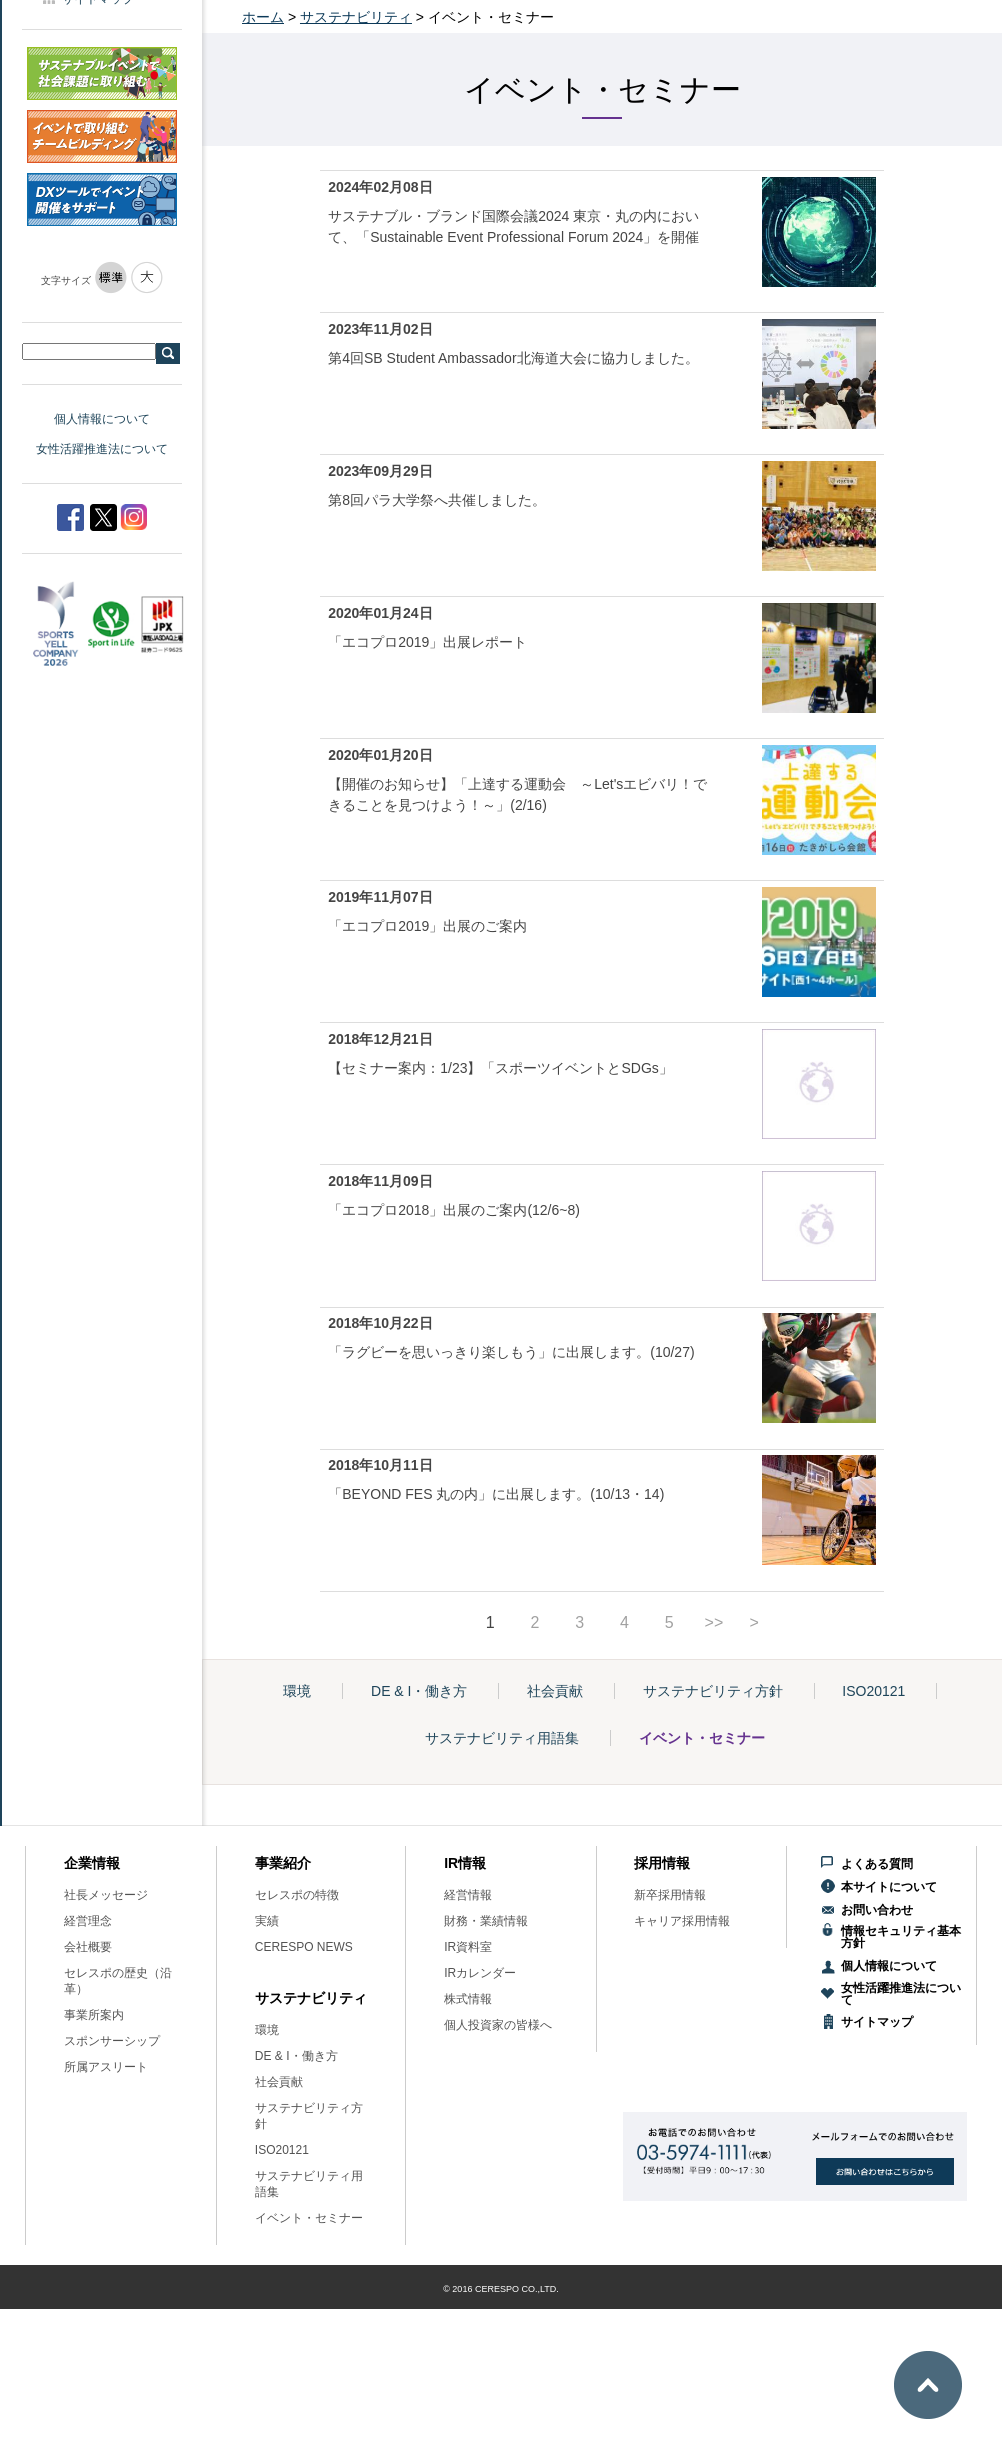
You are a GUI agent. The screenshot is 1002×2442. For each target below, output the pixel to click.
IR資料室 (468, 1947)
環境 (297, 1691)
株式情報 (468, 1999)
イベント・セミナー (702, 1738)
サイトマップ (877, 2022)
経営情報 (468, 1895)
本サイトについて (889, 1887)
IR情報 (465, 1863)
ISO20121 (873, 1691)
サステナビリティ (356, 17)
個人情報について (102, 419)
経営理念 (88, 1921)
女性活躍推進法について (102, 449)
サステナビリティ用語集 (502, 1738)
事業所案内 (94, 2015)
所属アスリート (106, 2067)
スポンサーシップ (112, 2041)
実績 (267, 1921)
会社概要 (88, 1947)
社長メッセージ (106, 1895)
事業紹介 (283, 1863)
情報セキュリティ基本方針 (901, 1937)
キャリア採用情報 (682, 1921)
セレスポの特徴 (297, 1895)
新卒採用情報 (670, 1895)
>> (714, 1623)
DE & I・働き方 (419, 1691)
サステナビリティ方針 (713, 1691)
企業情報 (92, 1863)
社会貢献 (555, 1691)
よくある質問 (877, 1864)
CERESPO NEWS (304, 1947)
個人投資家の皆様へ (498, 2025)
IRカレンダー (480, 1973)
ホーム (263, 17)
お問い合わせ (877, 1910)
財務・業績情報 (486, 1921)
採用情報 (662, 1863)
